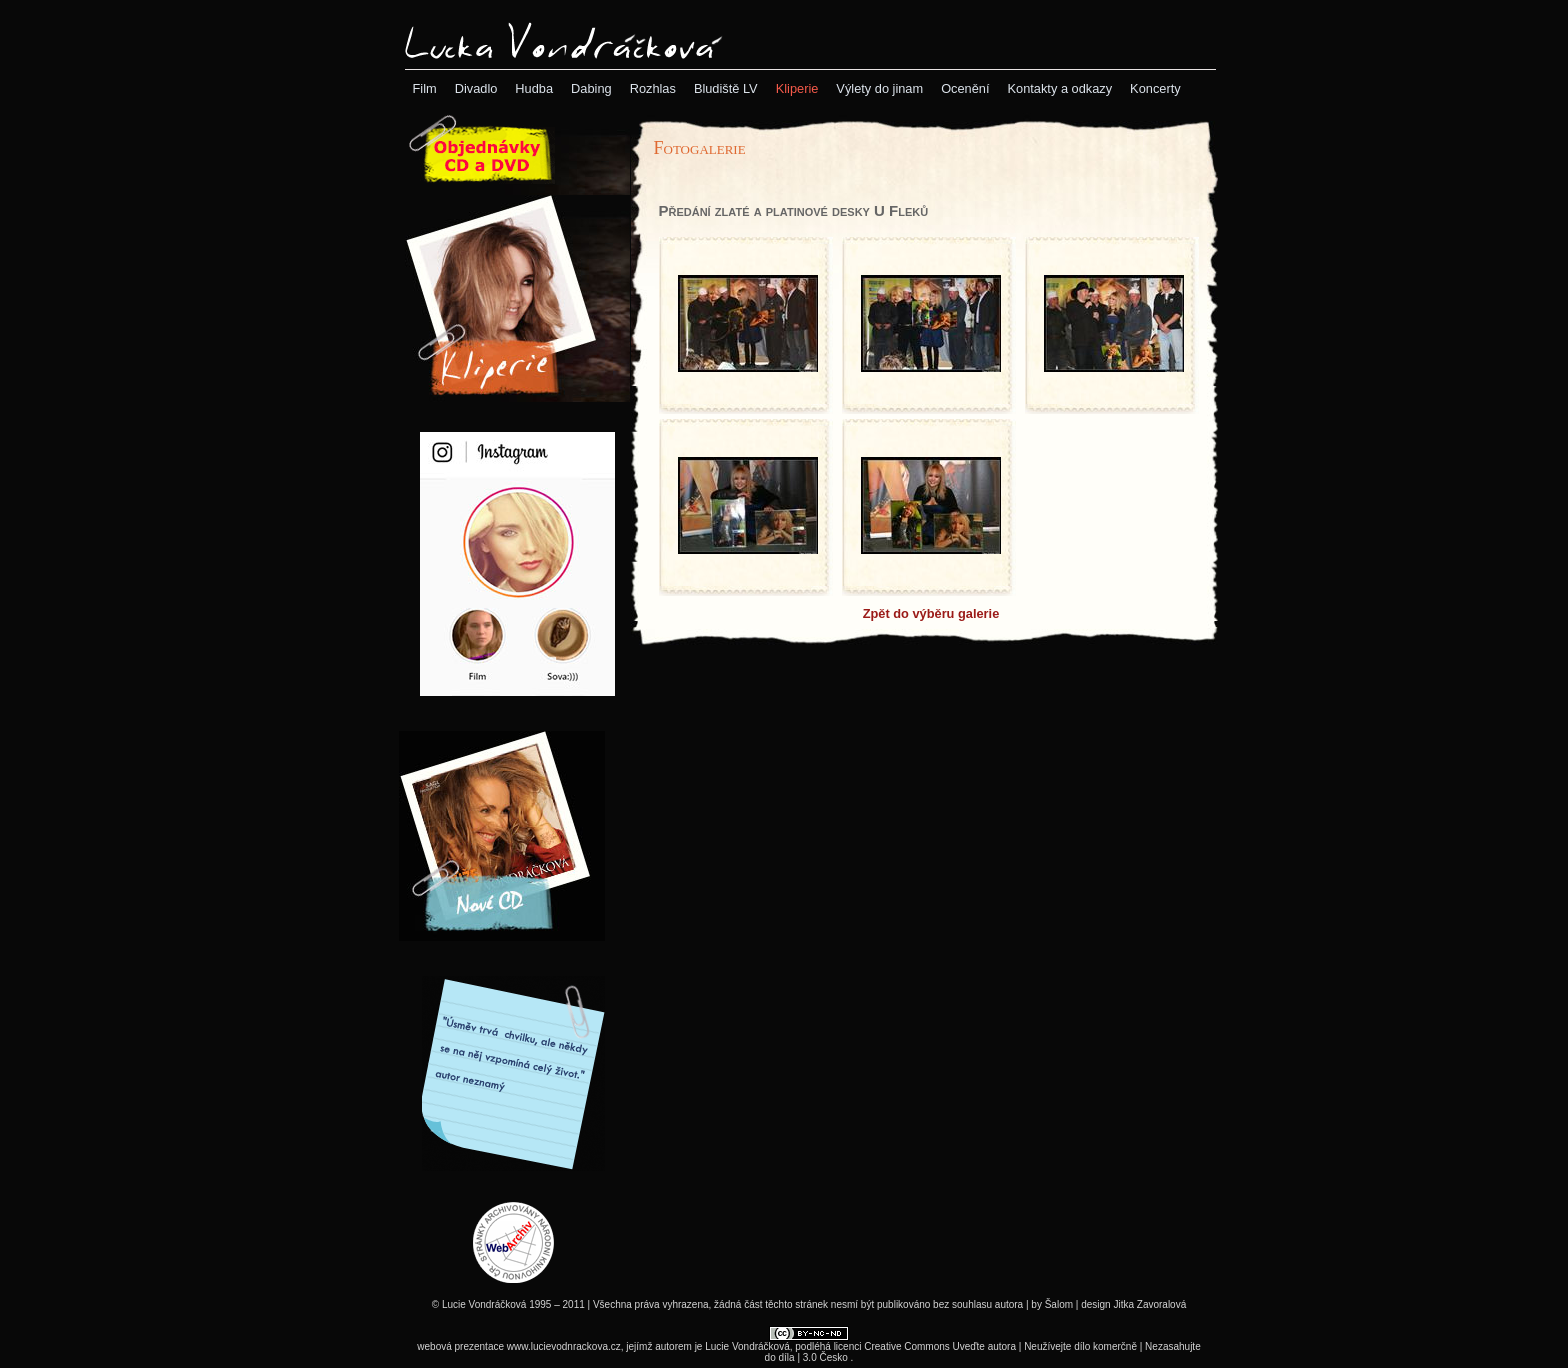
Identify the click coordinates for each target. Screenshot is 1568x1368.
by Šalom (1052, 1304)
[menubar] (797, 88)
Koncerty (1155, 88)
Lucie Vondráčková (747, 1346)
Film (425, 88)
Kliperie (797, 88)
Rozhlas (653, 88)
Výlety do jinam (879, 88)
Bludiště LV (726, 88)
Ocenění (965, 88)
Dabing (591, 88)
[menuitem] (425, 88)
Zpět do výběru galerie (931, 613)
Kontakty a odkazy (1060, 88)
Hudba (534, 88)
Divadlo (476, 88)
